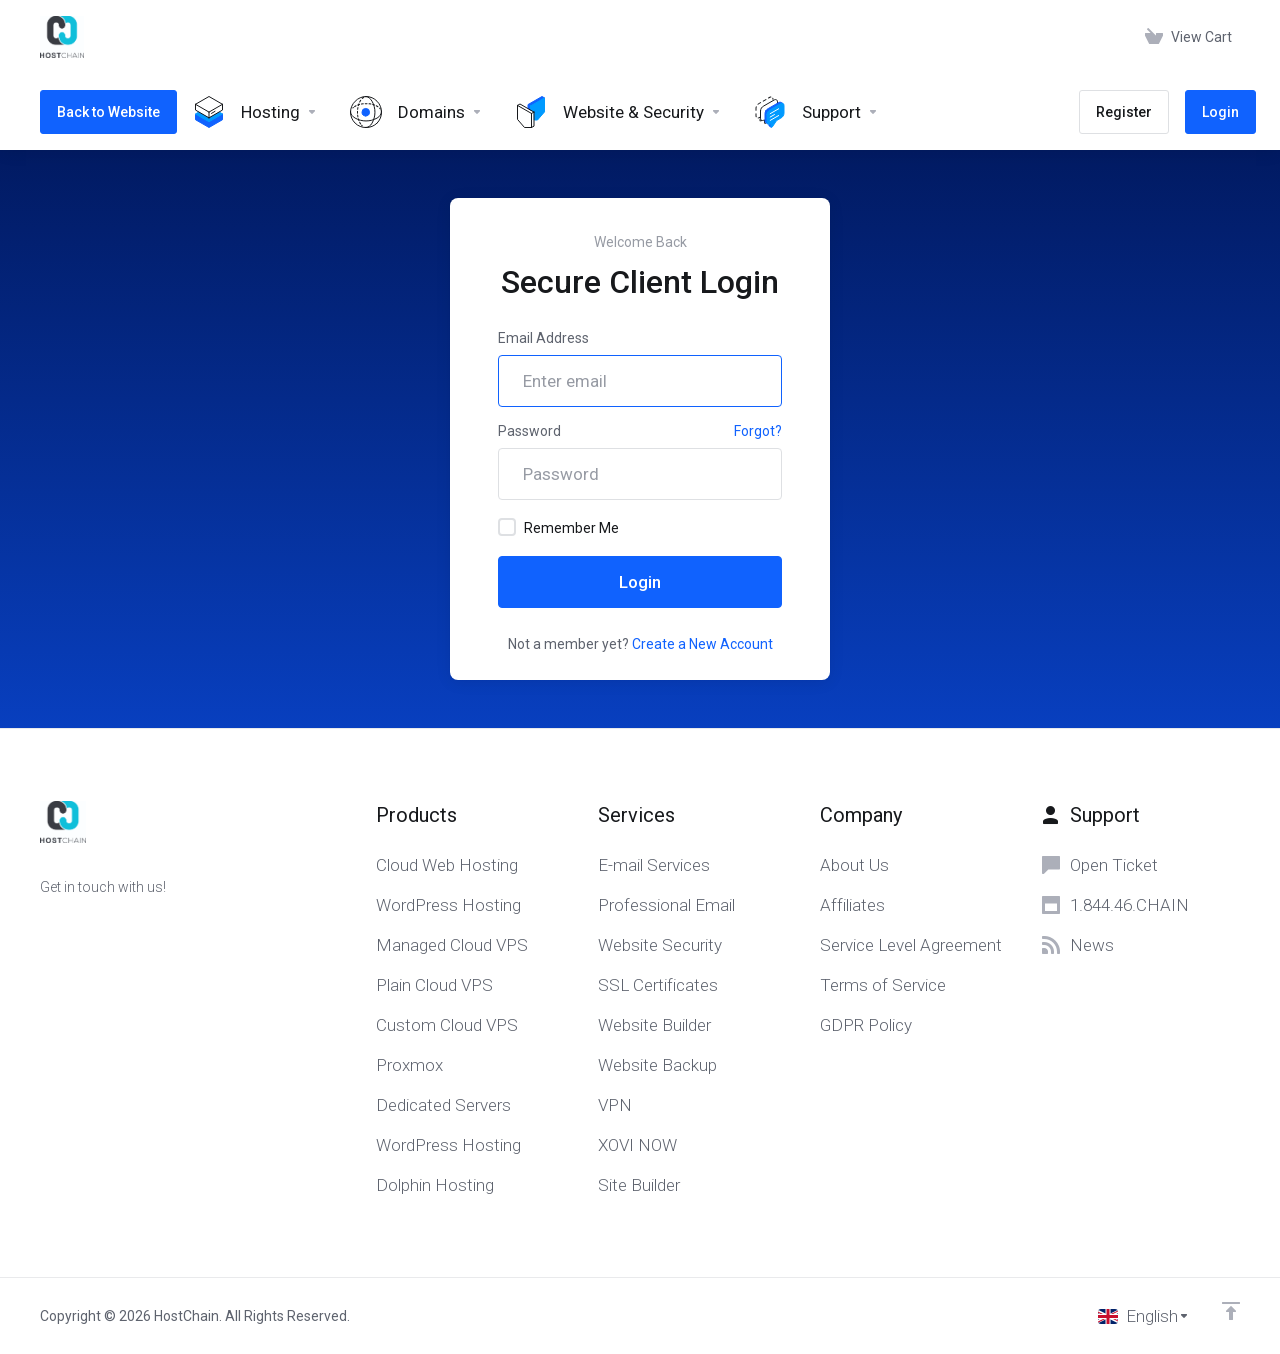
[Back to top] (1231, 1311)
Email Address (543, 338)
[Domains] (416, 112)
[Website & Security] (618, 112)
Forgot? (758, 431)
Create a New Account (702, 644)
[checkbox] (507, 527)
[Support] (816, 112)
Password (529, 431)
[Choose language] (1144, 1316)
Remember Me (558, 527)
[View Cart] (1188, 37)
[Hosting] (255, 112)
